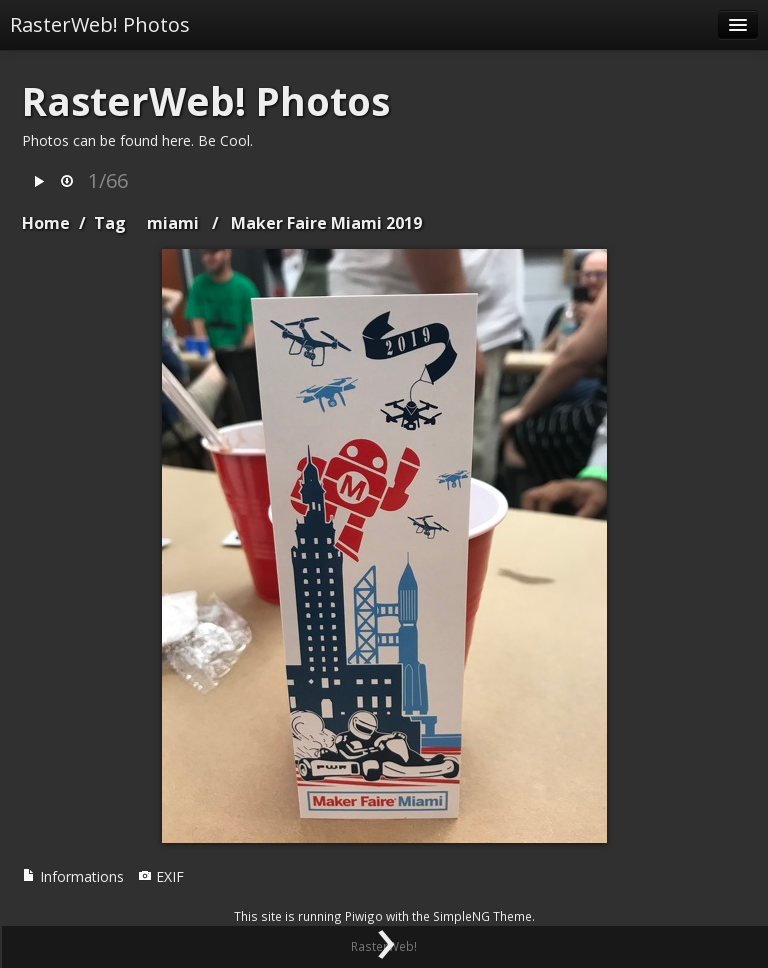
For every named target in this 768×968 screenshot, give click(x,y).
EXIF (161, 876)
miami (173, 223)
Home (46, 223)
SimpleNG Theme (482, 916)
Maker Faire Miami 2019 (326, 223)
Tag (110, 223)
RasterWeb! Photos (100, 24)
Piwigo (364, 916)
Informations (73, 876)
